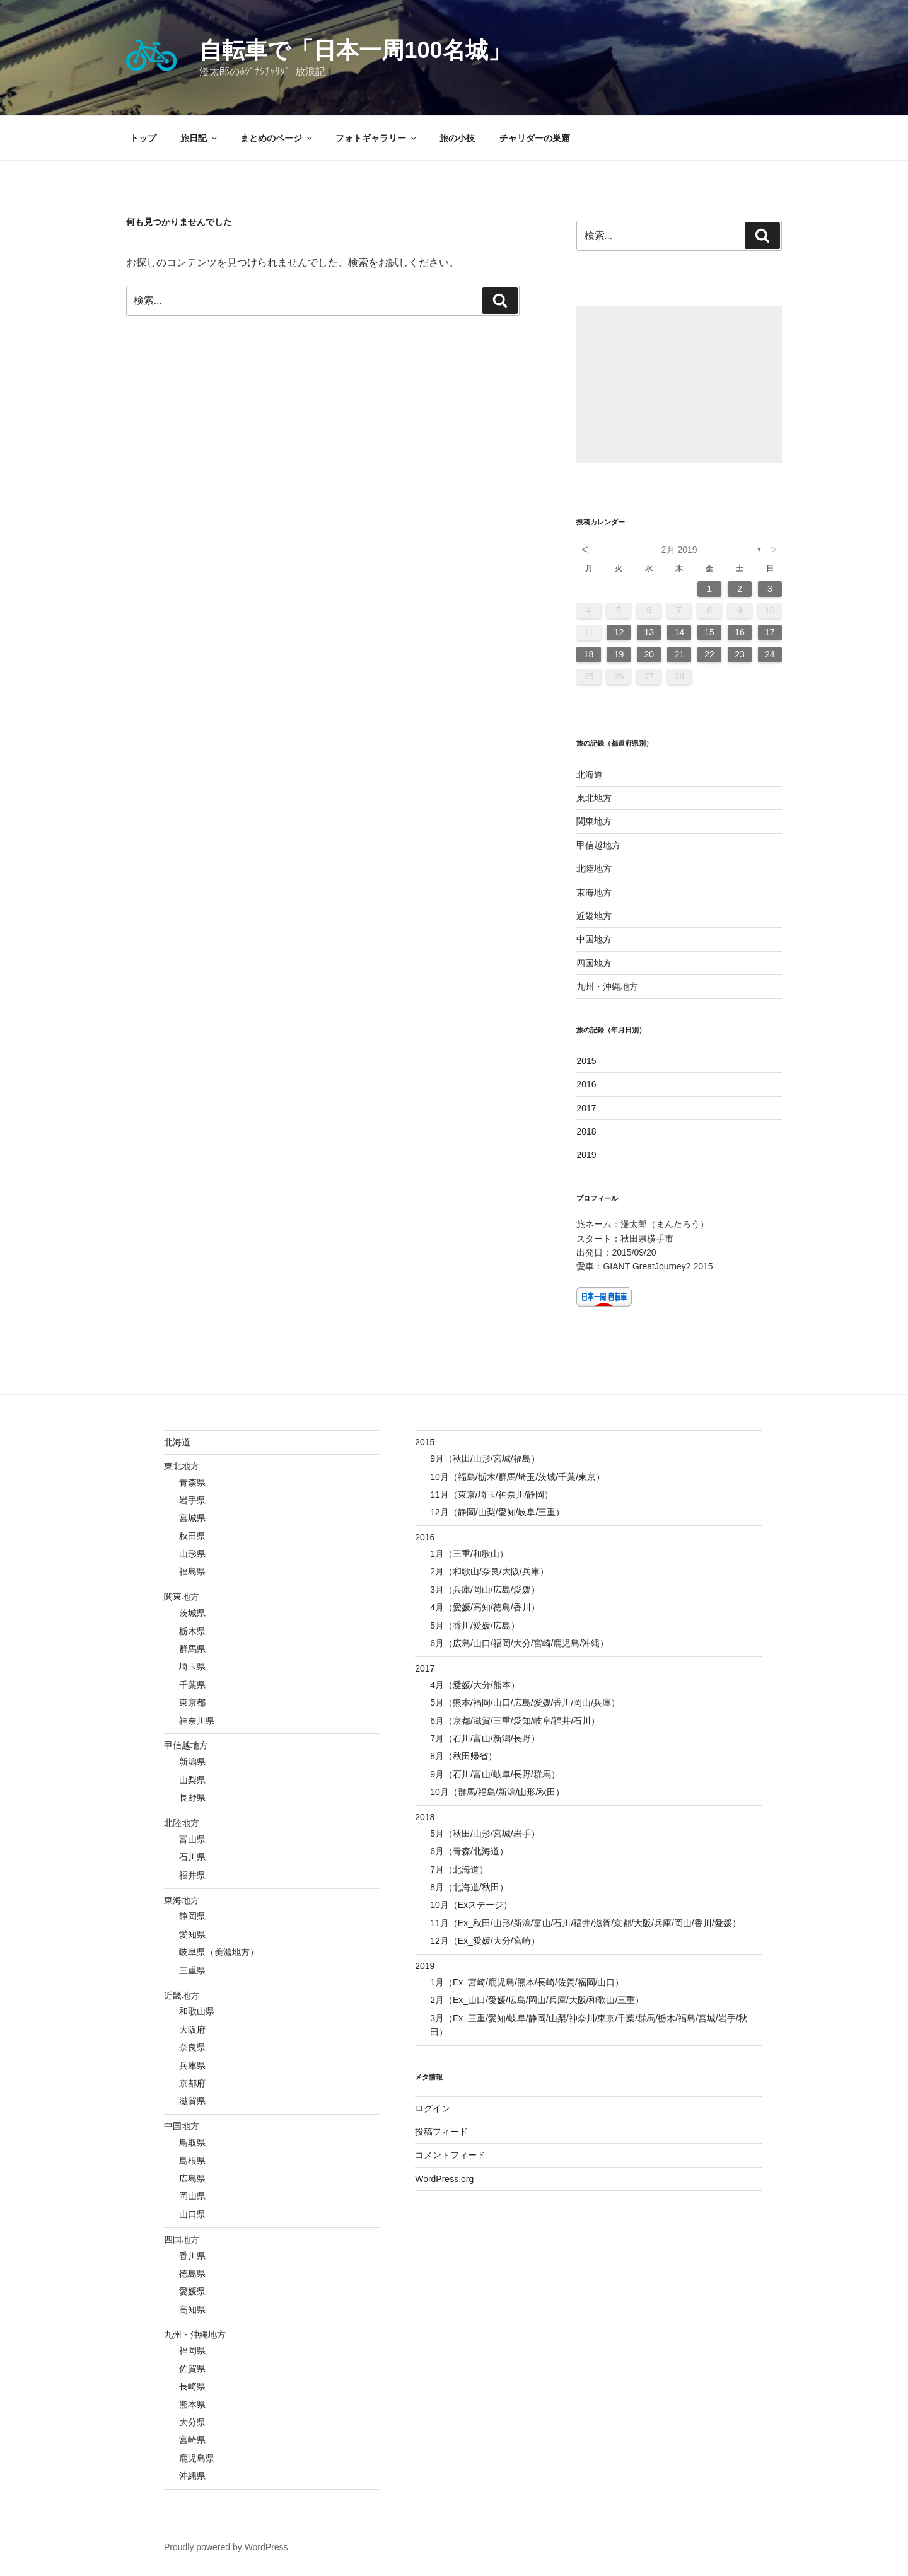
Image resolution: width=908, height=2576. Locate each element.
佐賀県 (192, 2369)
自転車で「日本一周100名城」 (354, 50)
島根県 (192, 2161)
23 (740, 654)
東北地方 (594, 798)
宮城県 (192, 1518)
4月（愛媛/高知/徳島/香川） (484, 1607)
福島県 (192, 1571)
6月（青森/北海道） (469, 1851)
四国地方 (594, 963)
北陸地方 (594, 868)
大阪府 (192, 2029)
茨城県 (192, 1613)
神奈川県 (196, 1721)
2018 (586, 1131)
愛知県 (192, 1934)
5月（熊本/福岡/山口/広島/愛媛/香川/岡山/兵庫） (525, 1702)
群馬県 (192, 1649)
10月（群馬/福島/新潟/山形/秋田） (497, 1792)
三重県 (192, 1970)
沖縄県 (192, 2476)
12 (619, 632)
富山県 (192, 1839)
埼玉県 (192, 1666)
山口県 (192, 2214)
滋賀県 (192, 2101)
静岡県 (192, 1916)
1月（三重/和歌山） (469, 1554)
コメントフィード (450, 2155)
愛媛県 (192, 2291)
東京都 (192, 1702)
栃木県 (192, 1631)
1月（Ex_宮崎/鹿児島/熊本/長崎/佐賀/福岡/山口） (527, 1982)
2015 (586, 1061)
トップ (143, 138)
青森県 (192, 1482)
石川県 (192, 1857)
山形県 (192, 1554)
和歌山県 (196, 2011)
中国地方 (594, 939)
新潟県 (192, 1762)
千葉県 (192, 1685)
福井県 (192, 1875)
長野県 (192, 1798)
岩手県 (192, 1500)
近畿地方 (594, 916)
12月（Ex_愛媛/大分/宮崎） (484, 1941)
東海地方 (594, 892)
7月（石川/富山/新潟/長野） (484, 1738)
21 (679, 654)
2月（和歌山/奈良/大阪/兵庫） (489, 1571)
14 (679, 632)
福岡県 (192, 2350)
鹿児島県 (196, 2458)
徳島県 (192, 2273)
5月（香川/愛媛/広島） (475, 1625)
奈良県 (192, 2047)
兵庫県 (192, 2065)
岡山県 (192, 2196)
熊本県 (192, 2405)
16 (740, 632)
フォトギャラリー (376, 138)
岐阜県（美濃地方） (219, 1952)
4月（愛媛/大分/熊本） (475, 1685)
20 (649, 654)
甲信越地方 (598, 845)
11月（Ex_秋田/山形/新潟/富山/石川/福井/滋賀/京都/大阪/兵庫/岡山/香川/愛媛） (585, 1923)
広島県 (192, 2178)
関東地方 (594, 821)
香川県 (192, 2256)
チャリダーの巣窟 (534, 138)
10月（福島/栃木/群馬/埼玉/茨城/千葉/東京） (517, 1477)
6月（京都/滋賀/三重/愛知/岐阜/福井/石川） (515, 1721)
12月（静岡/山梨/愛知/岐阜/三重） (497, 1512)
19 (619, 654)
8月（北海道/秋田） (469, 1887)
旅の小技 (457, 138)
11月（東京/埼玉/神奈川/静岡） (491, 1494)
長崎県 (192, 2386)
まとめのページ (277, 138)
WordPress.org (444, 2179)
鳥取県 (192, 2142)
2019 (586, 1155)
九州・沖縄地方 (607, 986)
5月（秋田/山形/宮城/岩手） (484, 1833)
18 (589, 654)
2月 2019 (679, 550)
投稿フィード (441, 2132)
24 (770, 654)
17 (770, 632)
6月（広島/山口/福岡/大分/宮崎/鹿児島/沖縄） (519, 1643)
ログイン (432, 2108)
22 (709, 654)
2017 (586, 1108)
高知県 (192, 2309)
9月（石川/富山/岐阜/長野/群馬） (494, 1774)
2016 (586, 1084)
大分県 (192, 2422)
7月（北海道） (459, 1869)
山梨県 (192, 1780)
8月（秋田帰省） (463, 1756)
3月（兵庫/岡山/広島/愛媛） (484, 1590)
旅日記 (199, 138)
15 (709, 632)
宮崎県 (192, 2440)
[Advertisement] (679, 384)
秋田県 (192, 1536)
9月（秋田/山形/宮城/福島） (484, 1458)
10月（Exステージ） (471, 1905)
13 (649, 632)
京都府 (192, 2083)
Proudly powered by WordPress (226, 2547)
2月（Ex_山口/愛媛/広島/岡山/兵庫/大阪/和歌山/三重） (537, 2000)
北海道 (589, 775)
